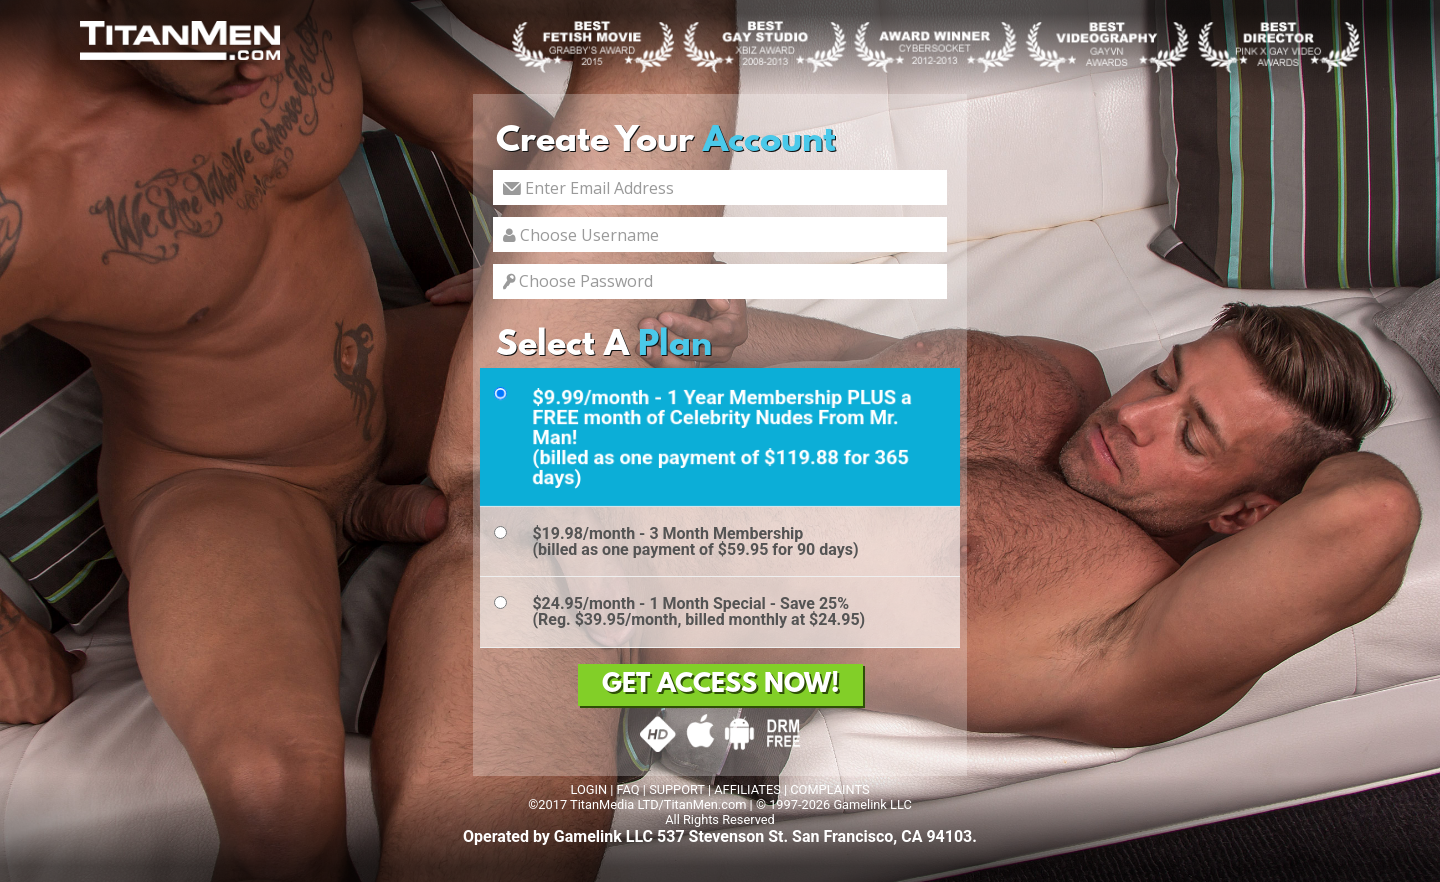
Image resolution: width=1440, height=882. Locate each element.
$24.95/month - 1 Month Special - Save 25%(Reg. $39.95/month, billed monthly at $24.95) (698, 611)
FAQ (628, 789)
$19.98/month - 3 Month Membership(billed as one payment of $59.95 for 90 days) (695, 541)
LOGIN (588, 789)
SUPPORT (677, 789)
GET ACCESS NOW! (720, 685)
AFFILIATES (747, 789)
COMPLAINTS (829, 789)
